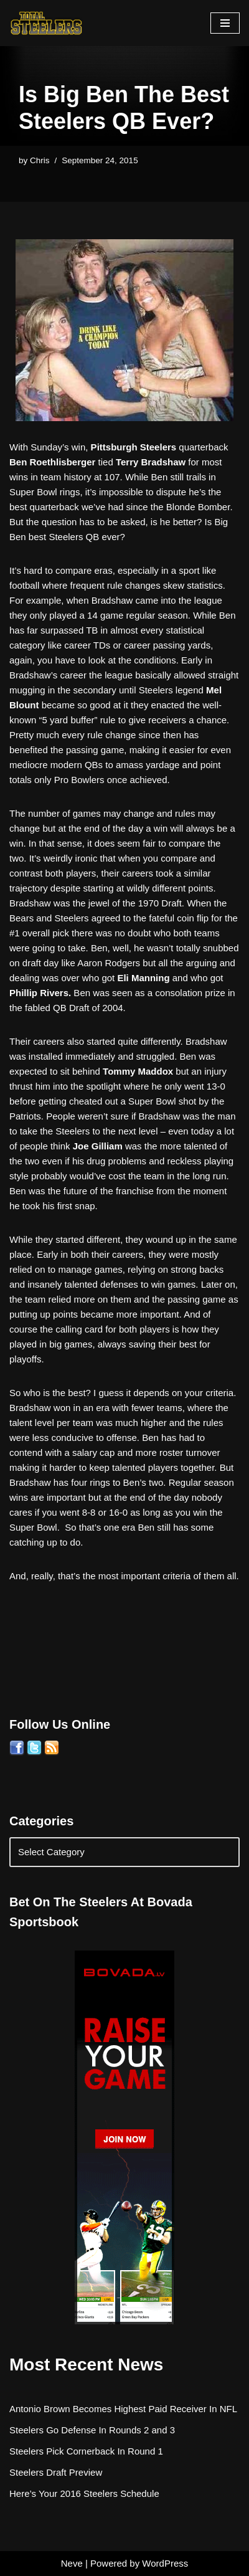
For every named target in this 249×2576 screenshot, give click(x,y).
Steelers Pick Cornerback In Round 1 (86, 2451)
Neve (72, 2563)
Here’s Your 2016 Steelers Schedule (84, 2493)
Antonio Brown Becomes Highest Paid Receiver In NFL (123, 2408)
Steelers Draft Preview (55, 2472)
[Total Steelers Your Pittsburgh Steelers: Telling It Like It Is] (46, 23)
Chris (40, 160)
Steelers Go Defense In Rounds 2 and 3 (92, 2430)
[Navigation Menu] (225, 23)
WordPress (165, 2563)
